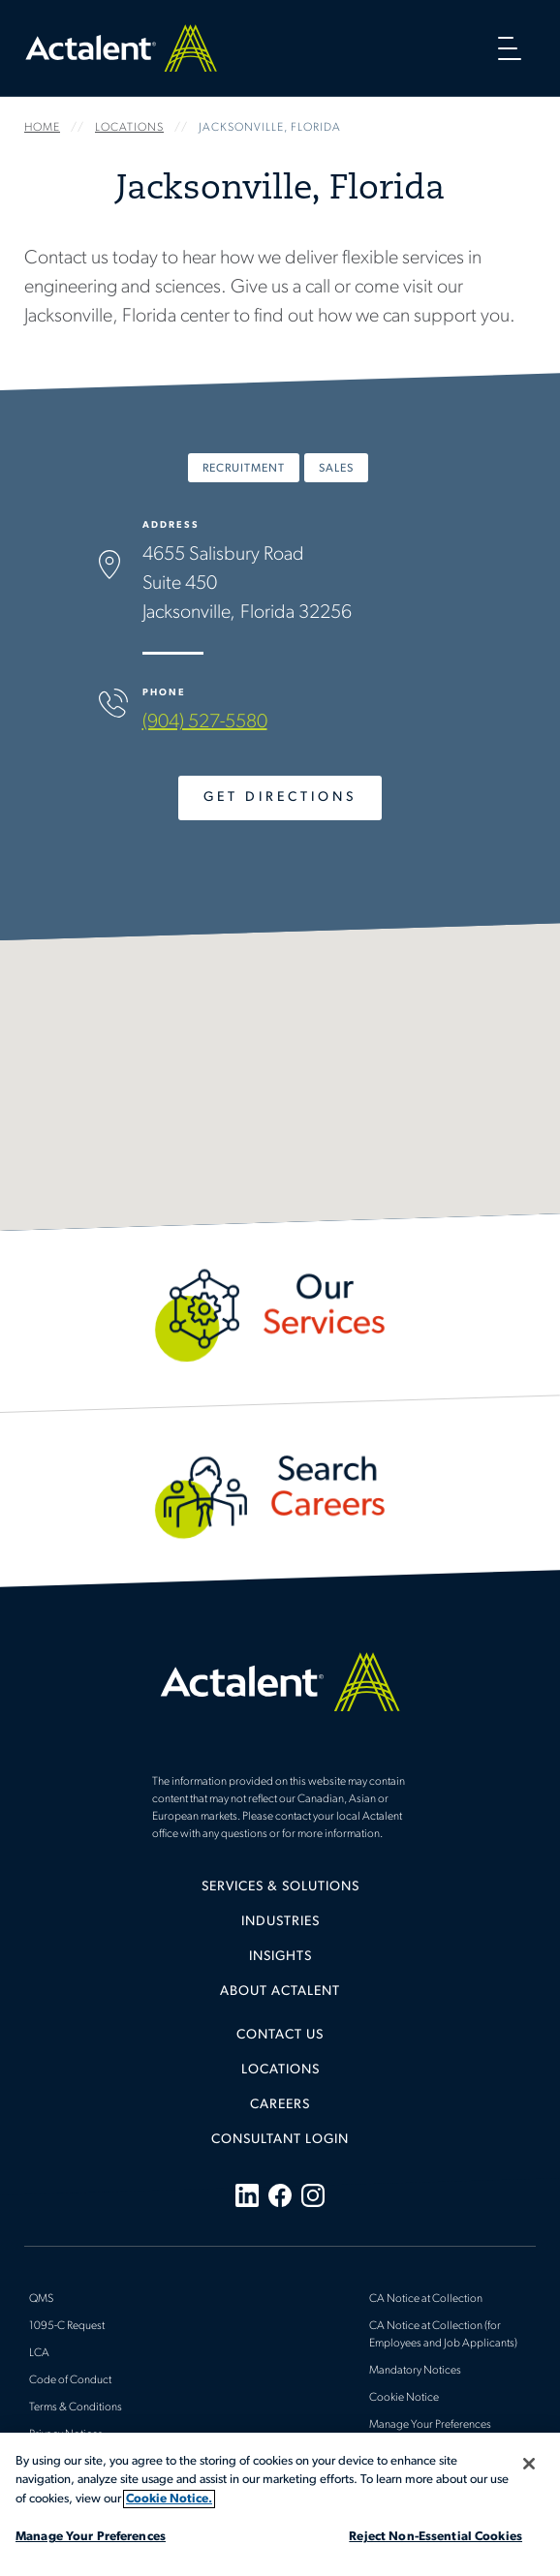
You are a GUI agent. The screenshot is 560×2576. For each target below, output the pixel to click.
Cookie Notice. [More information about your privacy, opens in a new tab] (169, 2499)
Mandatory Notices (415, 2371)
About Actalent (280, 1991)
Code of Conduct (70, 2380)
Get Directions (280, 797)
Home (121, 48)
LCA (39, 2353)
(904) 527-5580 (204, 722)
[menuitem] (280, 1894)
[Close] (529, 2463)
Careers (280, 2105)
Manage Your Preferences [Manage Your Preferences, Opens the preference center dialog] (91, 2536)
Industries (280, 1922)
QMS (41, 2299)
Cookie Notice (404, 2398)
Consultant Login (280, 2139)
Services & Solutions (280, 1887)
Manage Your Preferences (430, 2425)
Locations (280, 2070)
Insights (280, 1956)
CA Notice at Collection (425, 2299)
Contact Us (280, 2035)
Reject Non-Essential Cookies (435, 2536)
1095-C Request (67, 2326)
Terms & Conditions (75, 2407)
